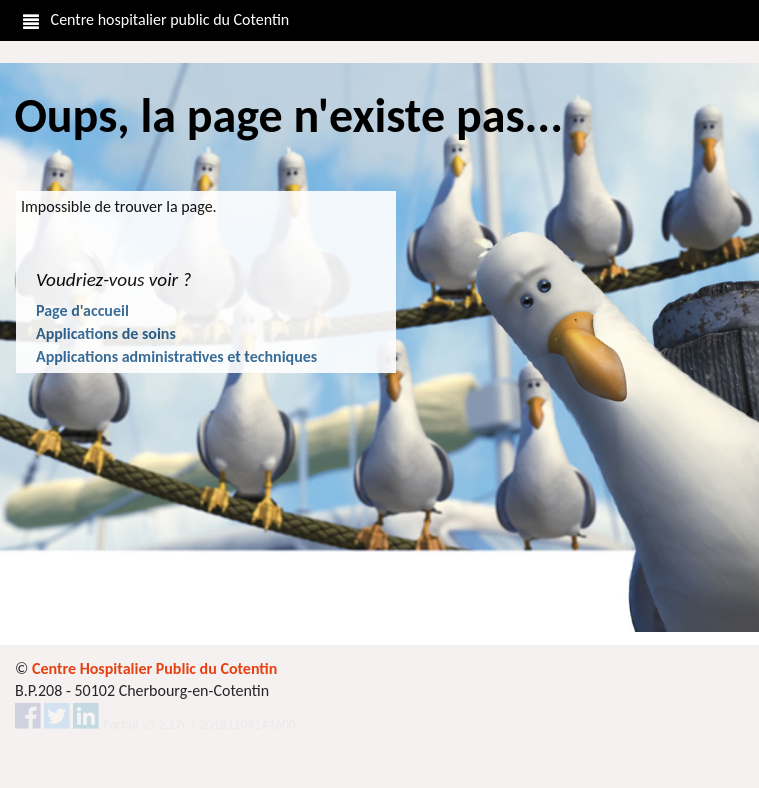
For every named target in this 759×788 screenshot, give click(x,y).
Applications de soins (106, 333)
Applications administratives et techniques (176, 356)
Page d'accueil (82, 310)
